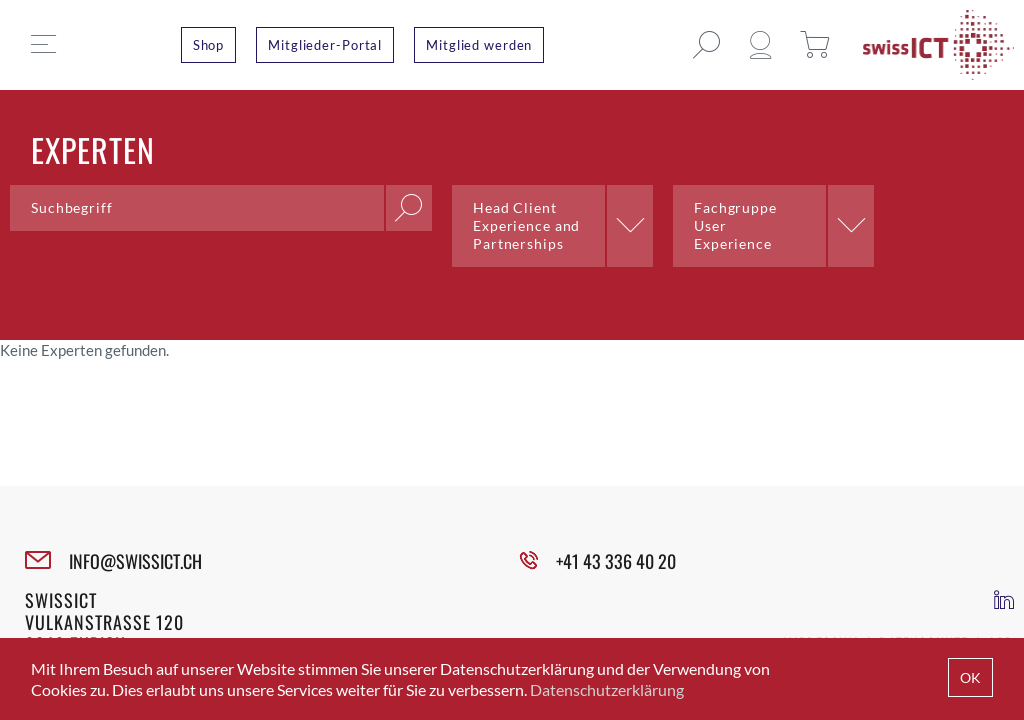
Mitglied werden (479, 45)
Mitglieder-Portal (325, 45)
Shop (209, 45)
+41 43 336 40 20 (616, 561)
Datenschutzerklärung (607, 689)
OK (970, 677)
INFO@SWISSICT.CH (135, 561)
